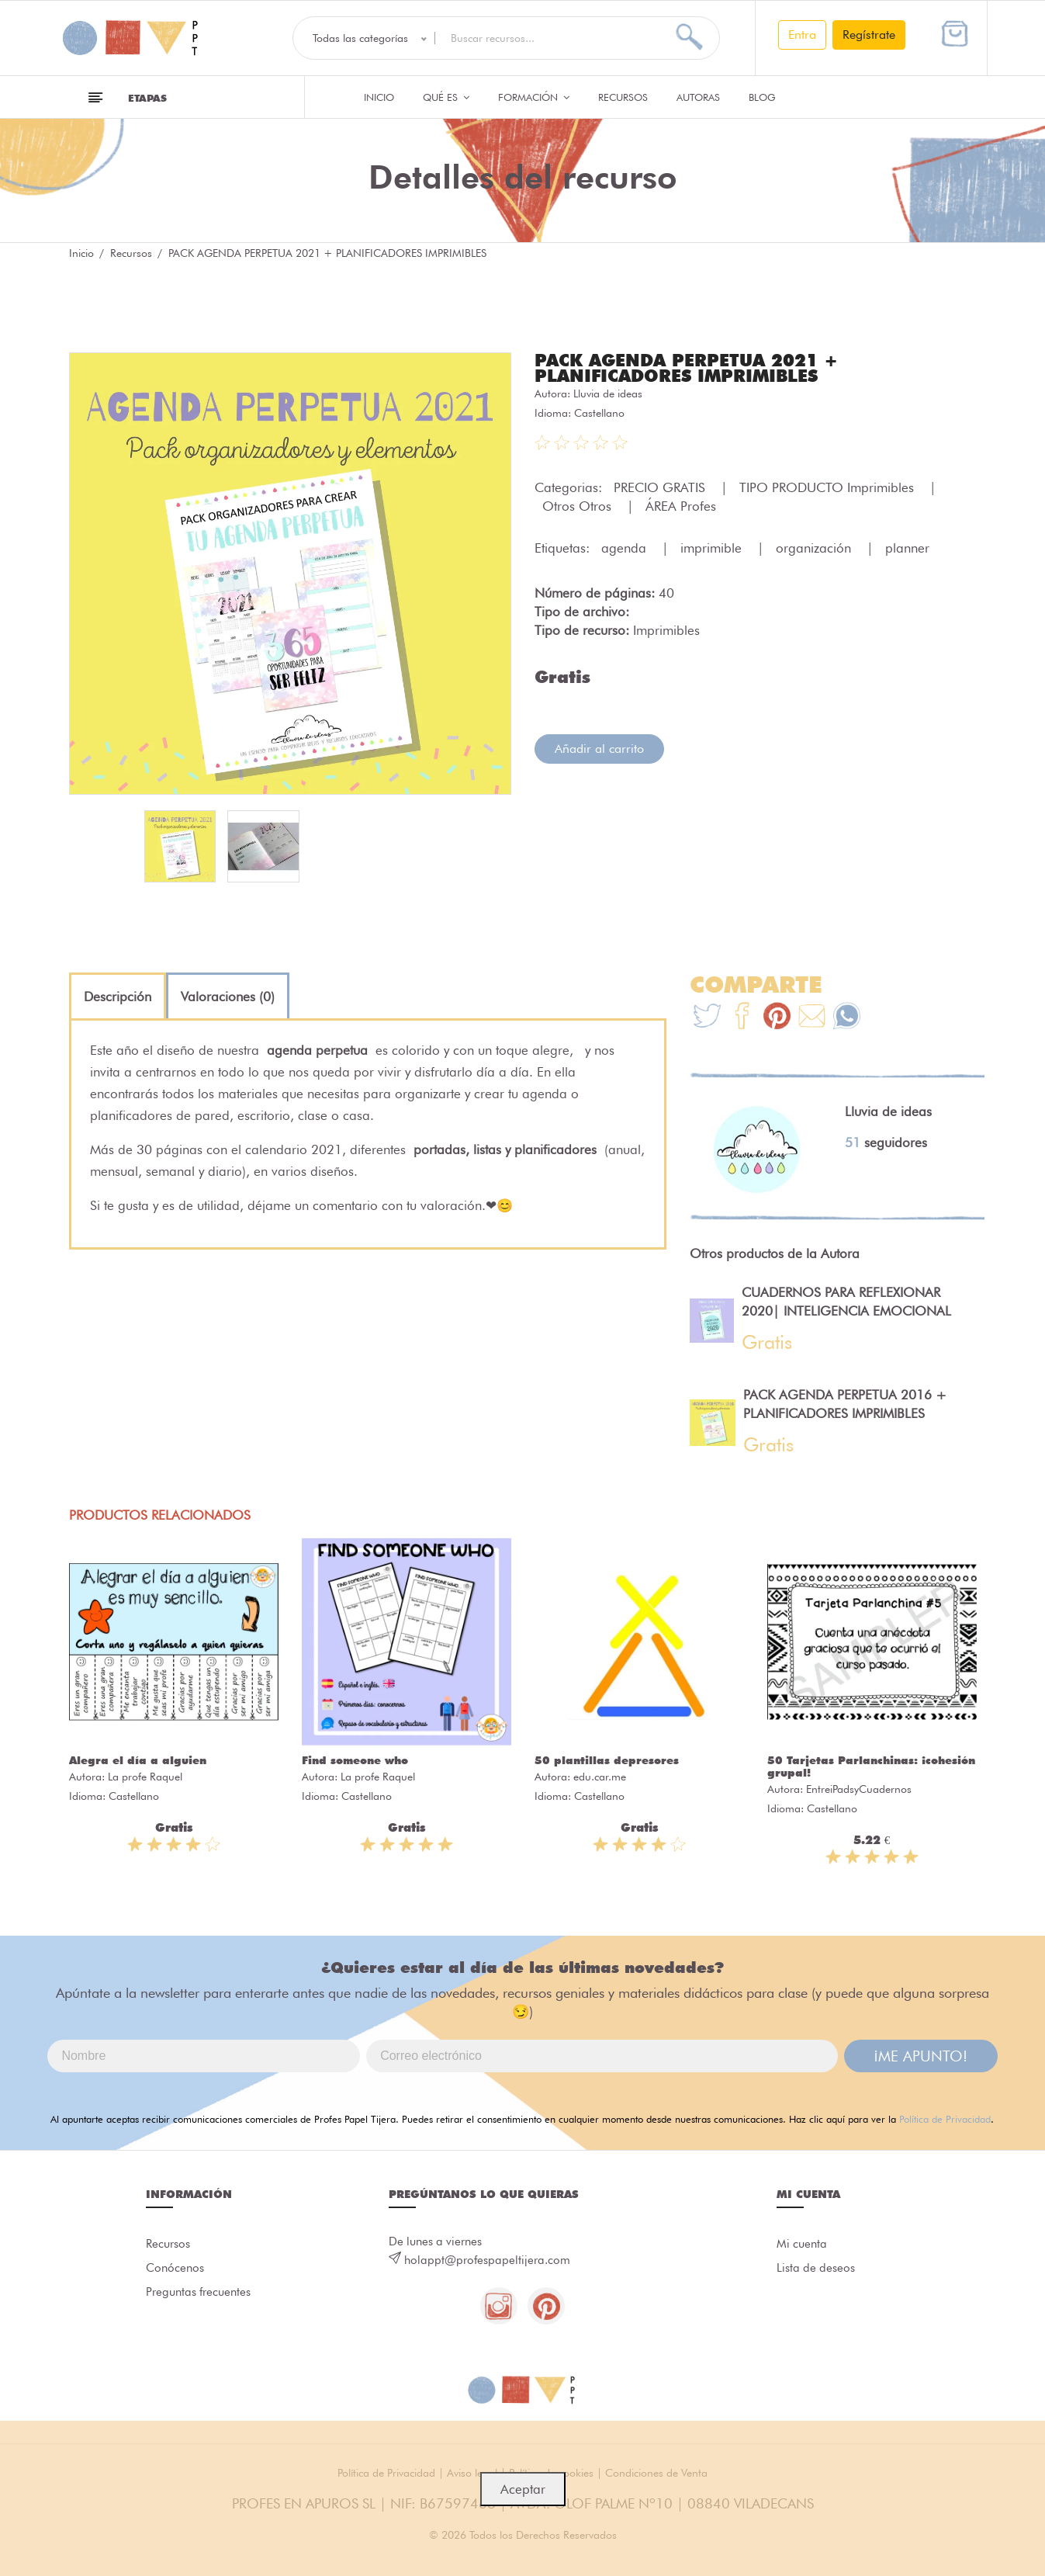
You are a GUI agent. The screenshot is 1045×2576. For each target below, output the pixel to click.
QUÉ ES (446, 97)
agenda (625, 548)
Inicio (379, 97)
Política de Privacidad (945, 2119)
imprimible (713, 548)
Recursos (623, 97)
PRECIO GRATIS (661, 487)
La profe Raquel (145, 1776)
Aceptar (522, 2489)
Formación (533, 97)
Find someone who (355, 1760)
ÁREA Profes (680, 506)
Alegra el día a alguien (137, 1760)
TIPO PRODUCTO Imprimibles (828, 487)
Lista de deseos (816, 2269)
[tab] (117, 996)
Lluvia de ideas (607, 393)
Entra (802, 34)
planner (907, 548)
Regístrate (869, 34)
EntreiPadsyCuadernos (859, 1789)
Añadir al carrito (599, 748)
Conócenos (175, 2269)
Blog (762, 97)
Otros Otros (578, 506)
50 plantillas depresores (607, 1760)
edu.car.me (599, 1776)
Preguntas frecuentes (198, 2293)
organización (815, 548)
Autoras (698, 97)
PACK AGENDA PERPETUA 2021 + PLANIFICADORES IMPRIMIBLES (686, 368)
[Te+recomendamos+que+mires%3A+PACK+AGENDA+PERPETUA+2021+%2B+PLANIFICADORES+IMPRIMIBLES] (742, 1018)
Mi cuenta (802, 2244)
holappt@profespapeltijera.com (487, 2260)
